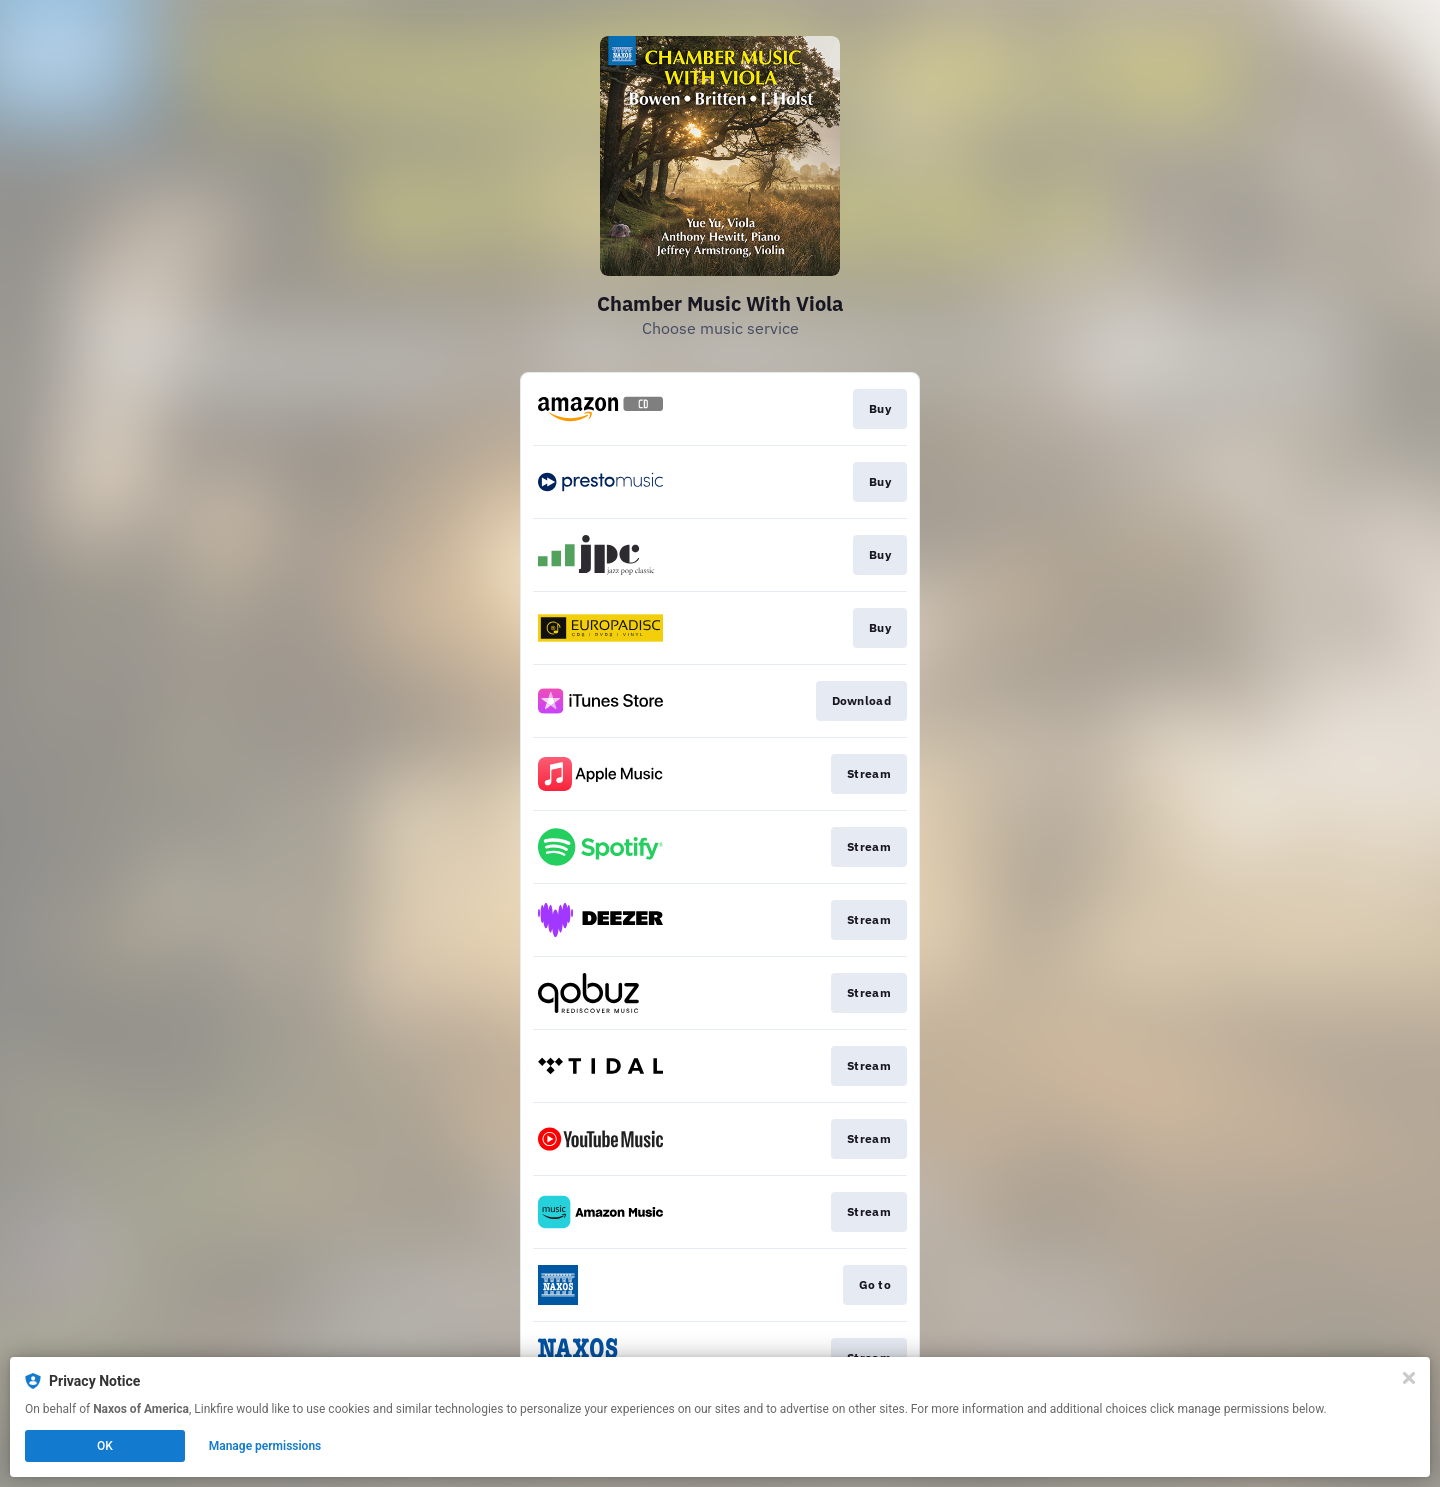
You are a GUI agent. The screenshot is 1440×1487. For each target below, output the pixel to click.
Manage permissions (265, 1446)
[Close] (1409, 1378)
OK (105, 1446)
